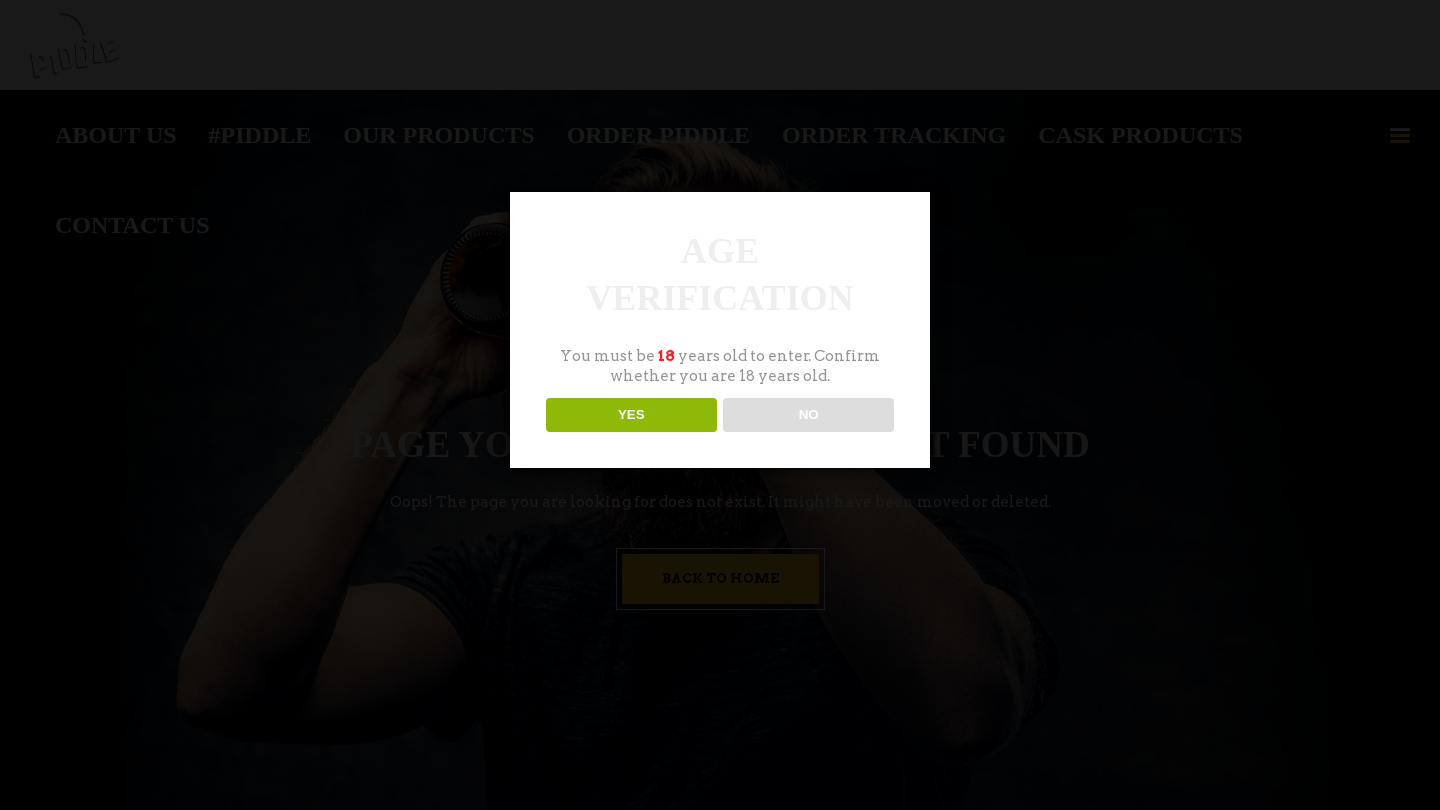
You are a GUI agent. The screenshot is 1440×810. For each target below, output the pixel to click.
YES (631, 414)
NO (809, 414)
